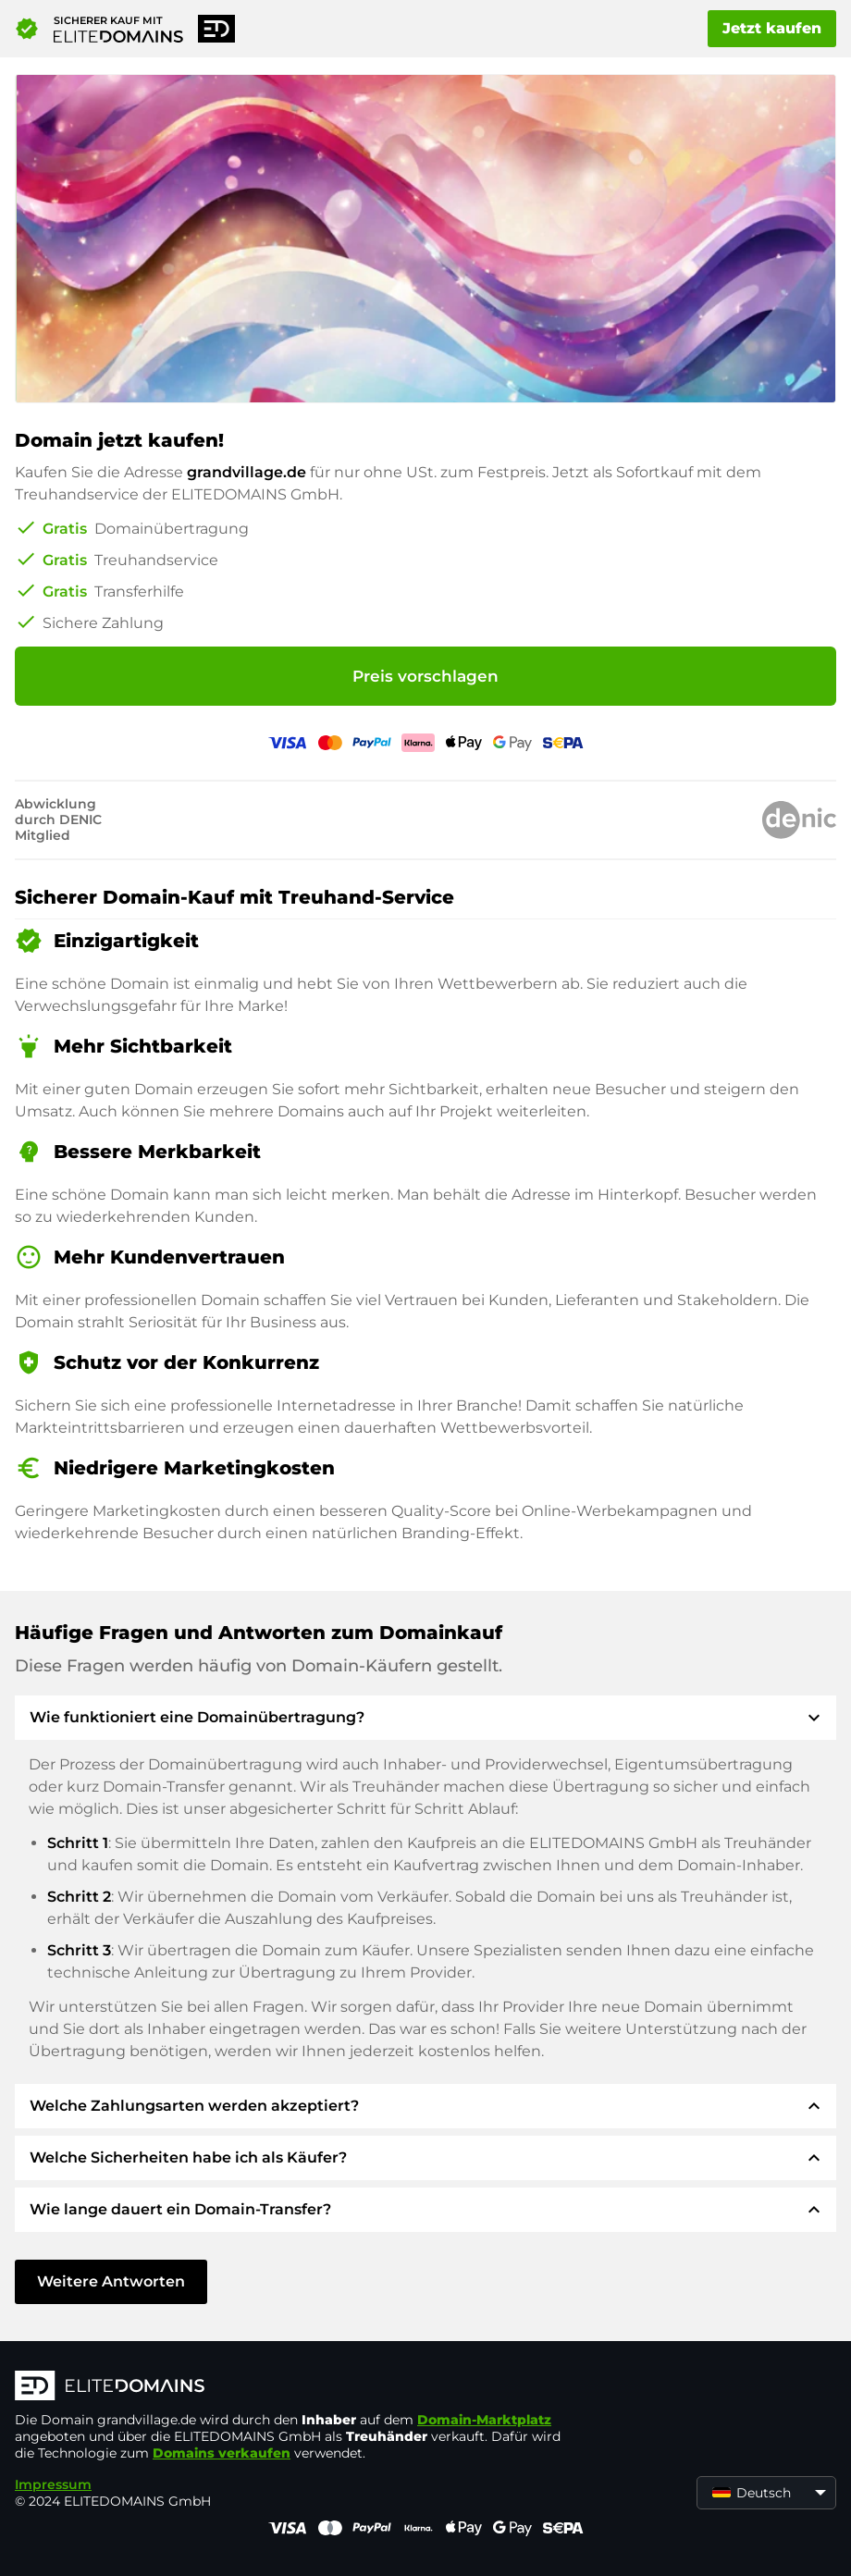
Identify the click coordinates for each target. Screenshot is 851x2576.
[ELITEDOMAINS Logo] (292, 2387)
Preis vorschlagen (425, 676)
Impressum (53, 2484)
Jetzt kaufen (771, 28)
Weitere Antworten (111, 2281)
